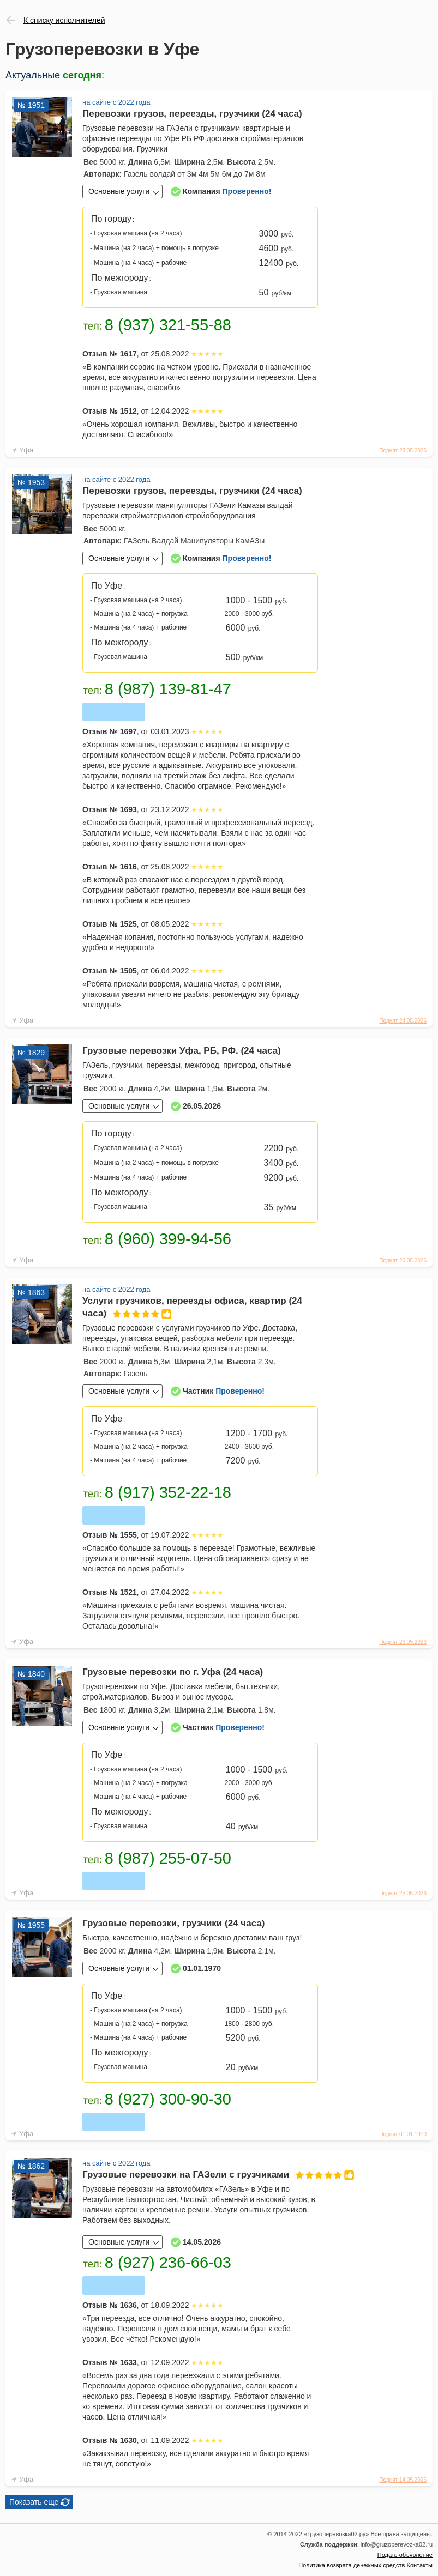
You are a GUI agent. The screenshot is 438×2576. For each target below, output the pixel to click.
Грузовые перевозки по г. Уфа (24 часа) (172, 1672)
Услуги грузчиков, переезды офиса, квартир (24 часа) (192, 1308)
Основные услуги (118, 191)
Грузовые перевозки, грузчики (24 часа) (173, 1923)
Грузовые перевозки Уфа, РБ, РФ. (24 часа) (181, 1050)
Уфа (26, 450)
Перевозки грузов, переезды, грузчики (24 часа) (192, 113)
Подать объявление (405, 2554)
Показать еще (33, 2502)
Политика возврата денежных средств (351, 2565)
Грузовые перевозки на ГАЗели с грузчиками (200, 2174)
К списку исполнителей (64, 20)
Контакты (419, 2565)
